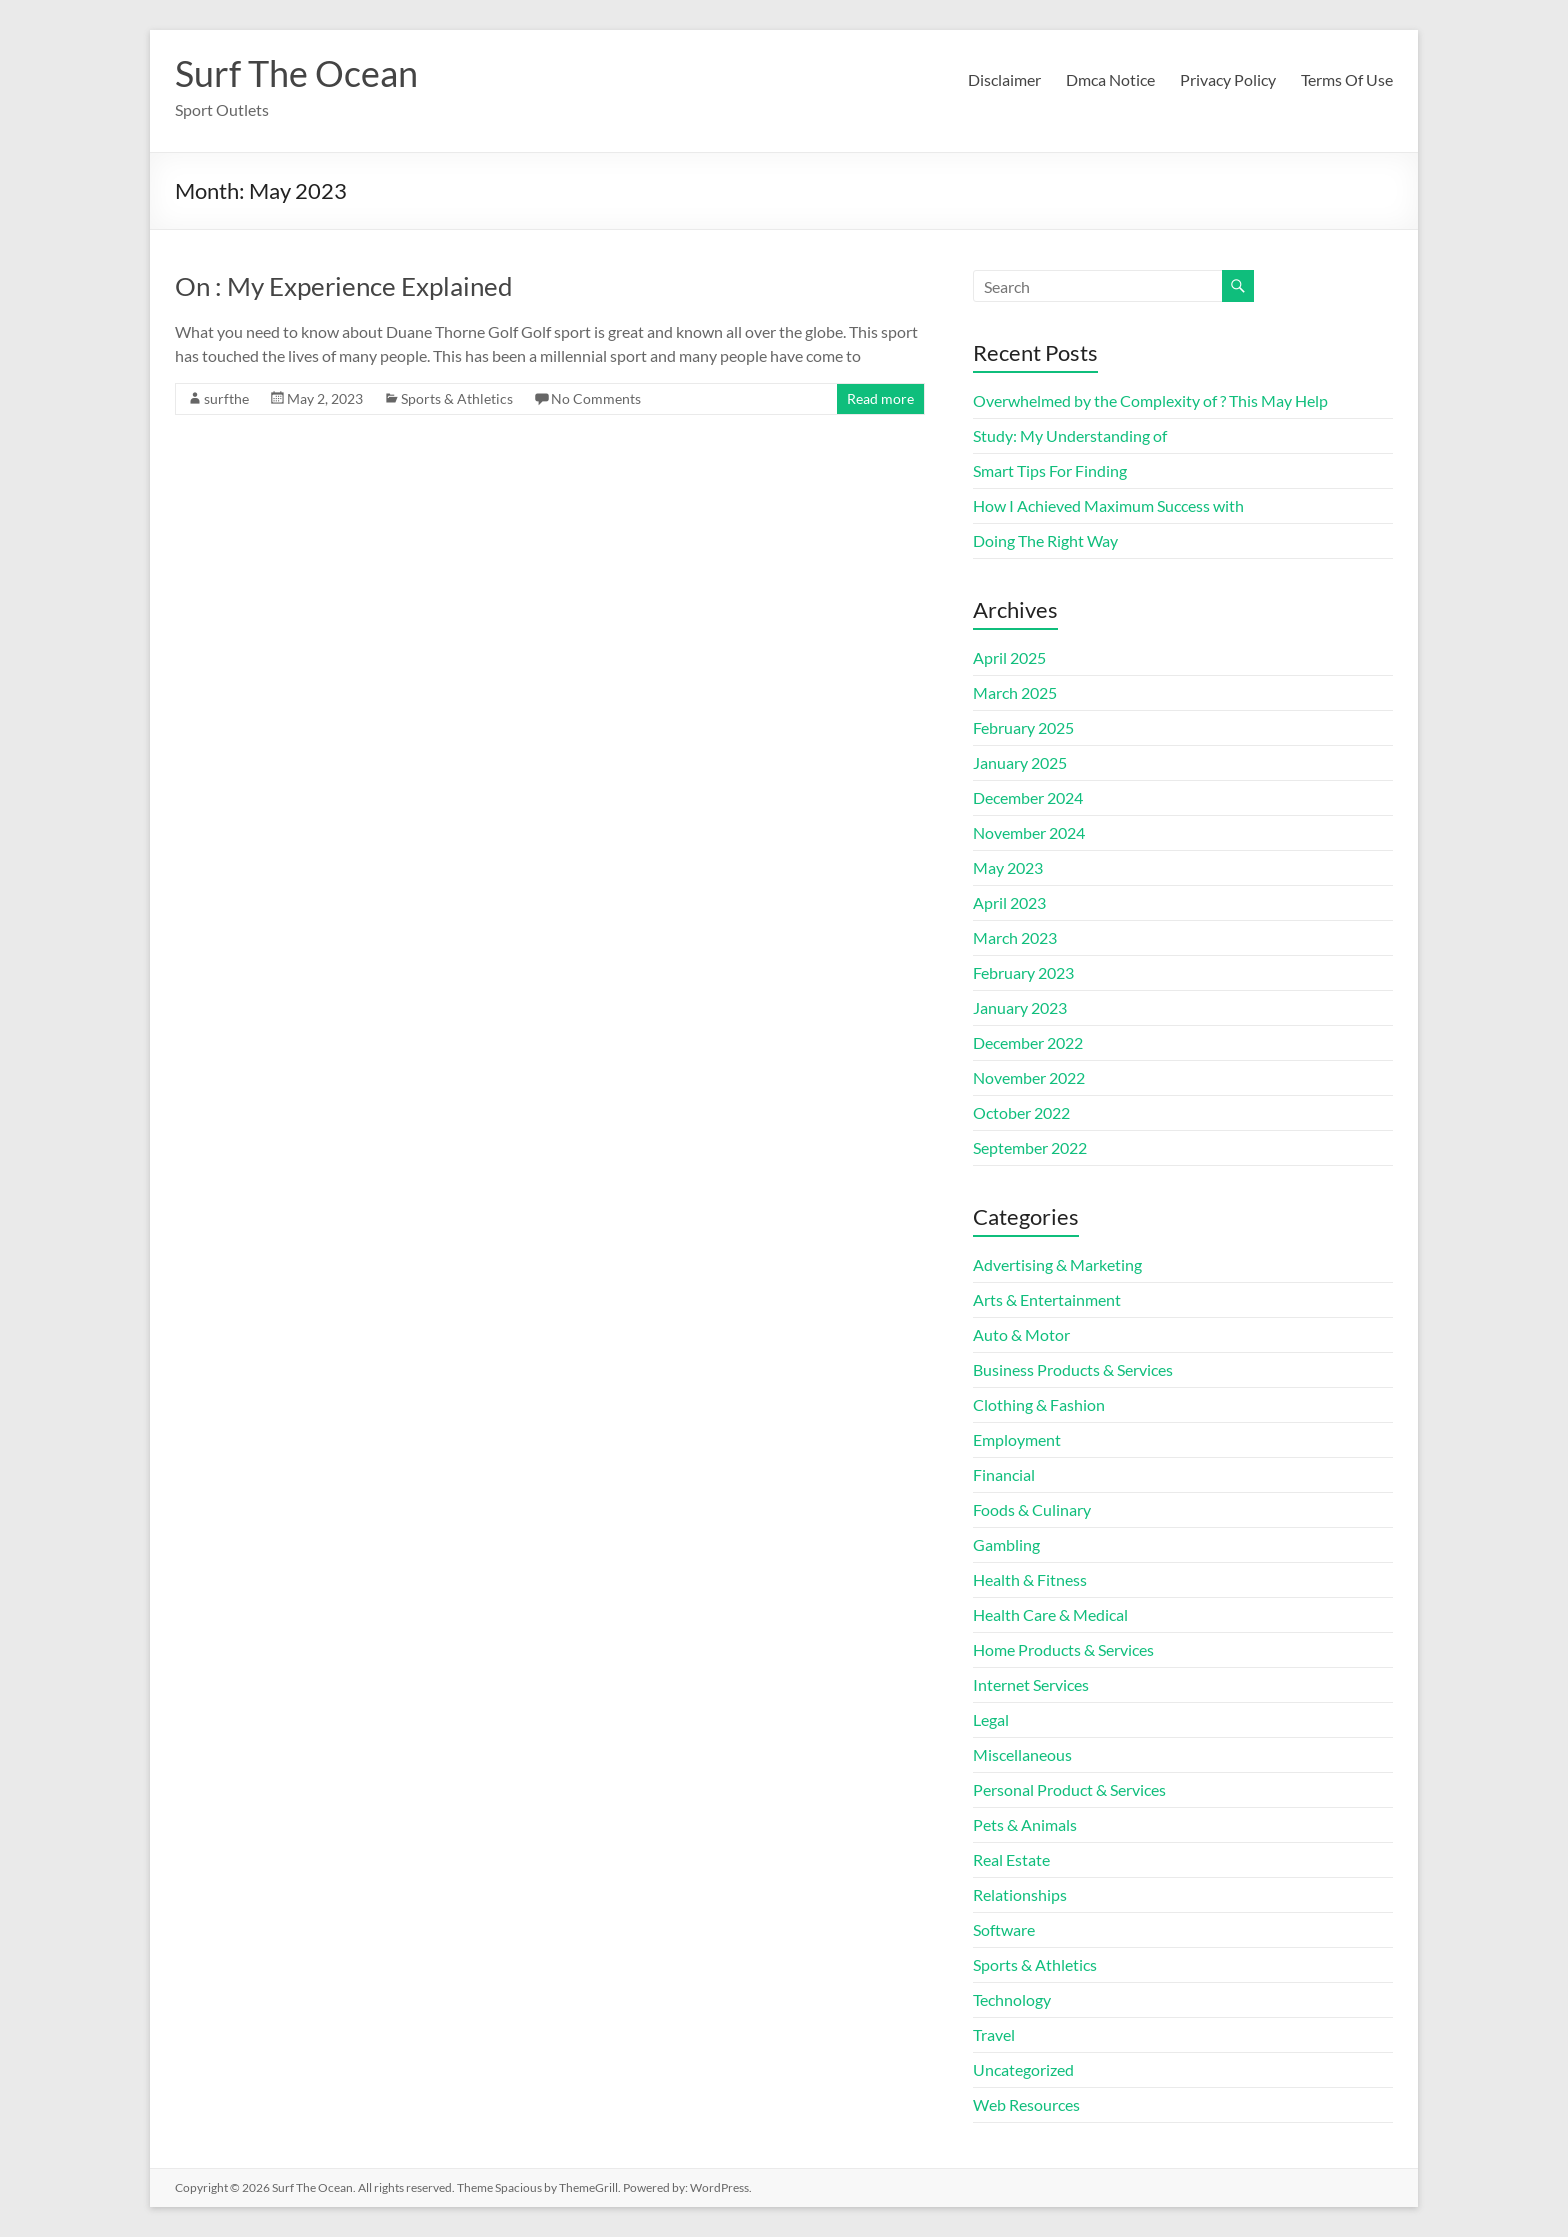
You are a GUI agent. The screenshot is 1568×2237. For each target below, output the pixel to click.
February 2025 (1023, 727)
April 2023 (1009, 902)
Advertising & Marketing (1057, 1264)
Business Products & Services (1073, 1369)
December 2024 (1028, 797)
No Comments (596, 398)
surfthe (226, 398)
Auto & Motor (1021, 1334)
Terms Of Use (1347, 79)
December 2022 (1028, 1042)
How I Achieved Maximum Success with (1108, 505)
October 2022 (1021, 1112)
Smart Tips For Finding (1050, 470)
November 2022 (1029, 1077)
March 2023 (1015, 937)
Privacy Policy (1228, 79)
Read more (880, 398)
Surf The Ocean (296, 73)
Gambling (1006, 1544)
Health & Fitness (1030, 1579)
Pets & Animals (1025, 1824)
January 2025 (1020, 762)
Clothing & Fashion (1039, 1404)
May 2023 (1008, 867)
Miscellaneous (1022, 1754)
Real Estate (1011, 1859)
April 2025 (1009, 657)
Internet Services (1031, 1684)
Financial (1004, 1474)
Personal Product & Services (1069, 1789)
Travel (994, 2034)
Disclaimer (1004, 79)
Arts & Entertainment (1047, 1299)
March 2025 (1015, 692)
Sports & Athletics (457, 398)
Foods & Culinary (1032, 1509)
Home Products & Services (1063, 1649)
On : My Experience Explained (344, 286)
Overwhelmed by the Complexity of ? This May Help (1150, 400)
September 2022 (1030, 1147)
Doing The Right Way (1045, 540)
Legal (991, 1719)
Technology (1012, 1999)
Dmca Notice (1110, 79)
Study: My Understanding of (1070, 435)
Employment (1017, 1439)
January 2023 (1020, 1007)
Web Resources (1026, 2104)
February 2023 (1023, 972)
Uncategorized (1023, 2069)
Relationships (1020, 1894)
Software (1004, 1929)
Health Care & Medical (1050, 1614)
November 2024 (1029, 832)
